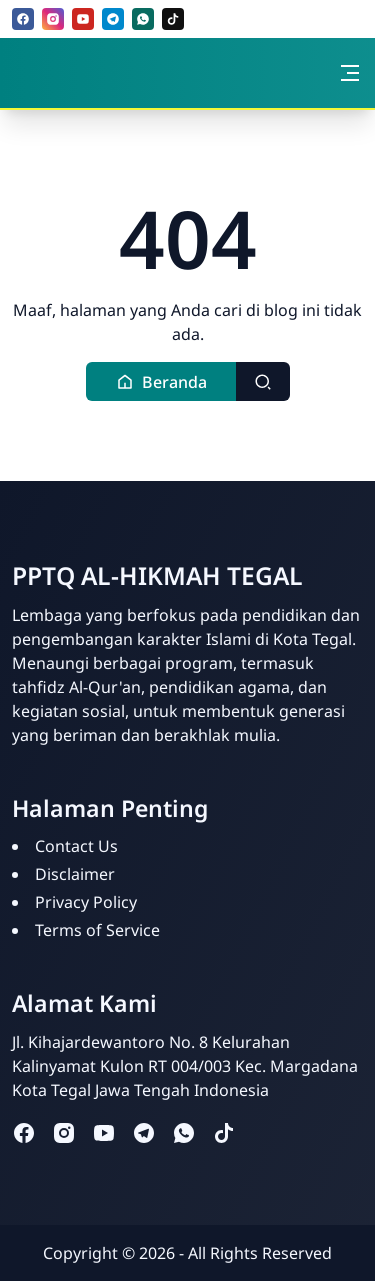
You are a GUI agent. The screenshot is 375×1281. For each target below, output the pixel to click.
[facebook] (23, 19)
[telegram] (113, 19)
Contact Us (76, 846)
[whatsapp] (143, 19)
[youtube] (83, 19)
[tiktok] (173, 19)
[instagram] (53, 19)
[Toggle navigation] (350, 73)
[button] (161, 381)
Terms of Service (97, 930)
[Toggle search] (263, 381)
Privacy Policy (86, 902)
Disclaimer (75, 874)
